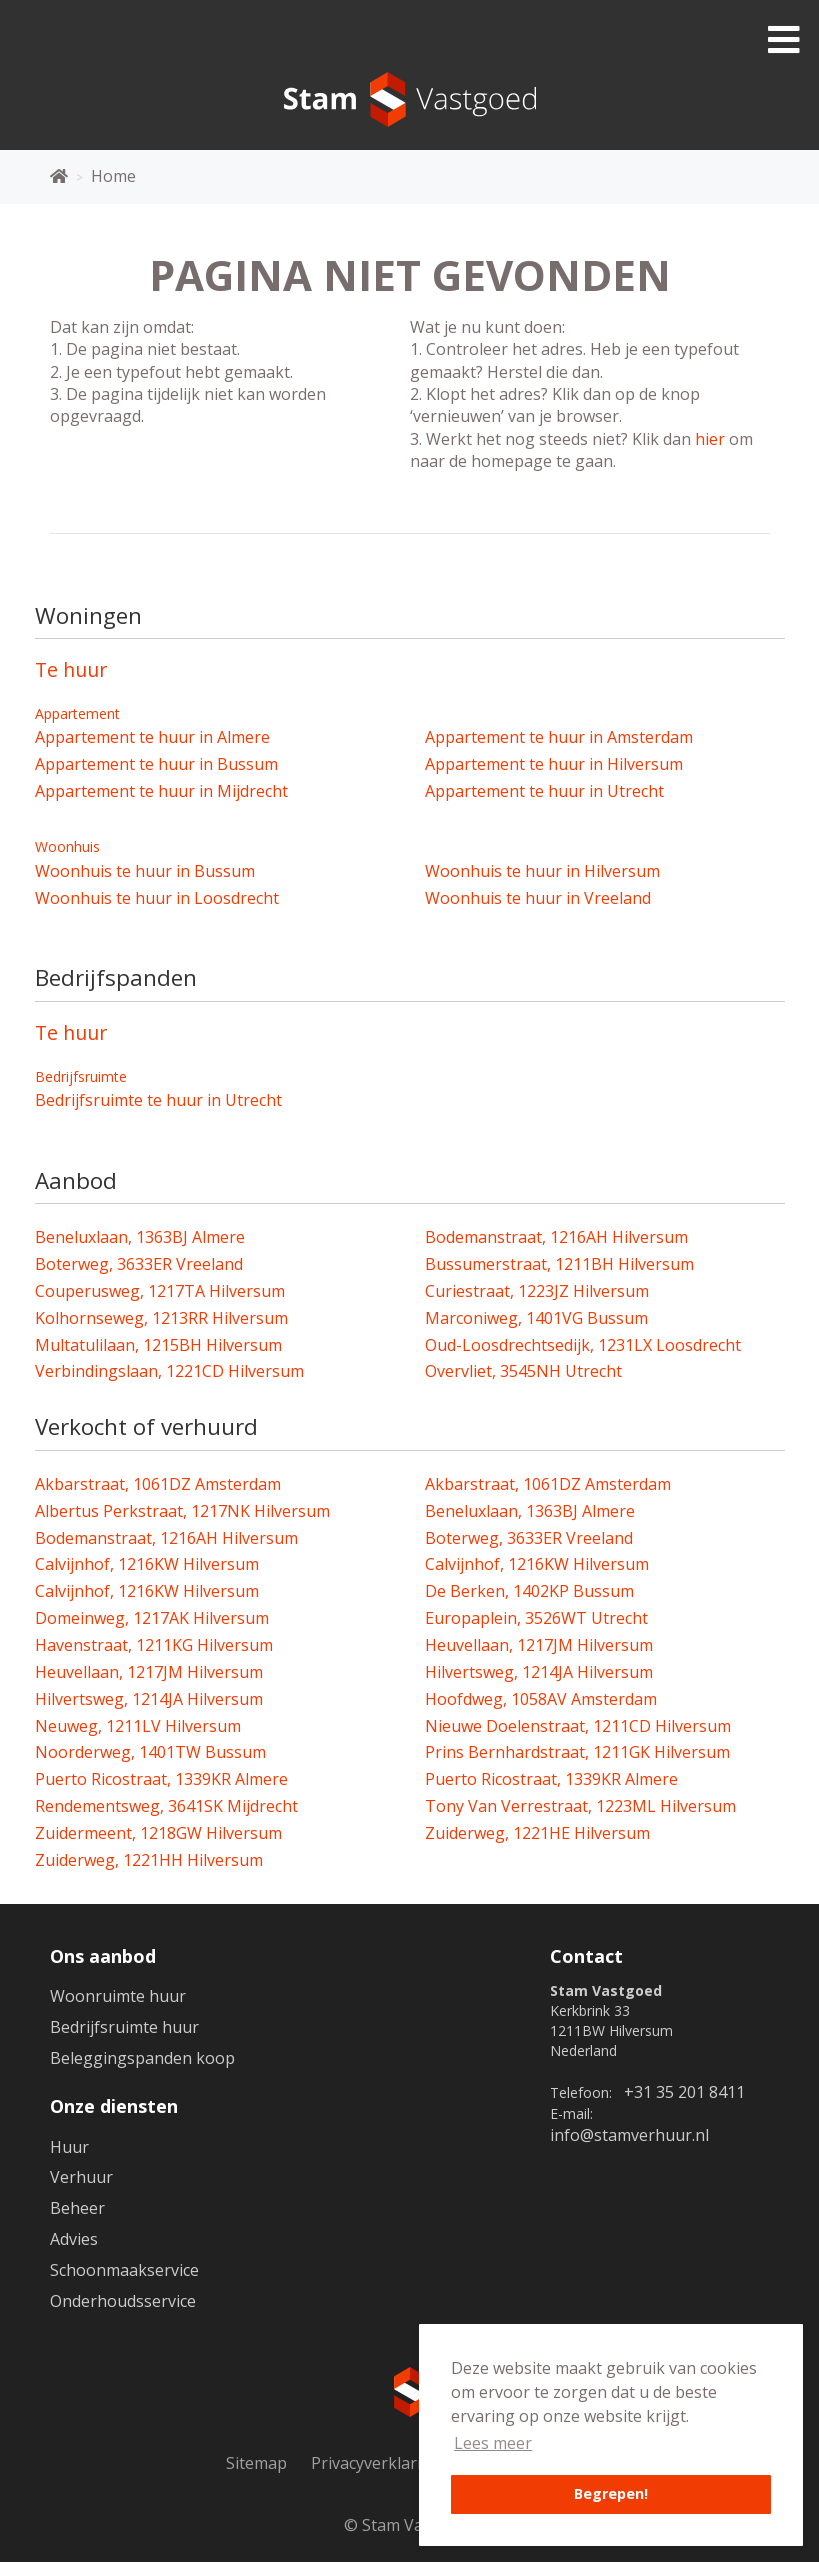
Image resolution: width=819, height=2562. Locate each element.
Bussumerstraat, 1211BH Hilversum (559, 1264)
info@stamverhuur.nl (629, 2135)
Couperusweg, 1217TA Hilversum (160, 1291)
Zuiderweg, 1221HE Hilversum (537, 1833)
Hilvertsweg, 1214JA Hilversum (539, 1672)
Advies (74, 2239)
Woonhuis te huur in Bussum (145, 871)
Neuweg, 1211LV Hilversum (138, 1726)
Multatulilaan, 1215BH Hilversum (158, 1345)
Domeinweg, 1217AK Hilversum (152, 1618)
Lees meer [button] (493, 2443)
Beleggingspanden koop (142, 2058)
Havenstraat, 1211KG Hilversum (154, 1645)
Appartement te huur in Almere (152, 737)
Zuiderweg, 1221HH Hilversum (149, 1860)
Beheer (77, 2208)
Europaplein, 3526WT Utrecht (536, 1618)
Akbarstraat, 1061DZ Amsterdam (158, 1484)
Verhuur (81, 2177)
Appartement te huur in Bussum (156, 764)
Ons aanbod (103, 1956)
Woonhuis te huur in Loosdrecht (157, 898)
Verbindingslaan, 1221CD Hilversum (169, 1371)
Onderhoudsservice (123, 2301)
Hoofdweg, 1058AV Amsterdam (541, 1699)
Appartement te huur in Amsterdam (559, 737)
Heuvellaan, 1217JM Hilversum (539, 1645)
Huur (69, 2147)
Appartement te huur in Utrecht (544, 791)
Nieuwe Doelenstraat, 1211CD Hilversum (578, 1726)
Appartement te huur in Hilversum (554, 764)
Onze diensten (114, 2106)
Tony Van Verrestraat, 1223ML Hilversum (580, 1806)
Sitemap (256, 2463)
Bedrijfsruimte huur (124, 2027)
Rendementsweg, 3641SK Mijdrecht (166, 1806)
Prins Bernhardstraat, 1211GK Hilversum (577, 1752)
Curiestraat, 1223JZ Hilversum (537, 1291)
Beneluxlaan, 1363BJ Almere (140, 1237)
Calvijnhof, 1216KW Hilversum (147, 1564)
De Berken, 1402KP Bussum (529, 1591)
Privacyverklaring (376, 2463)
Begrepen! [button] (611, 2493)
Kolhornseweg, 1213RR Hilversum (161, 1318)
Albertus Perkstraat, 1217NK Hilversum (182, 1511)
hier (710, 439)
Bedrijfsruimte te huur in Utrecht (158, 1100)
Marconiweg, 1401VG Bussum (536, 1318)
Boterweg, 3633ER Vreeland (139, 1264)
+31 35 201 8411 (684, 2092)
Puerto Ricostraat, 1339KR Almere (161, 1779)
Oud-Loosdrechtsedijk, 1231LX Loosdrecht (583, 1345)
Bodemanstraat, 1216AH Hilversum (556, 1237)
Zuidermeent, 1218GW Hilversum (158, 1833)
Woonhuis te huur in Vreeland (538, 898)
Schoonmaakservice (124, 2270)
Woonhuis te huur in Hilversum (542, 871)
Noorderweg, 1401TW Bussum (150, 1752)
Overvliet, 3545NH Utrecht (523, 1371)
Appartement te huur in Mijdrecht (161, 791)
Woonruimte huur (118, 1996)
